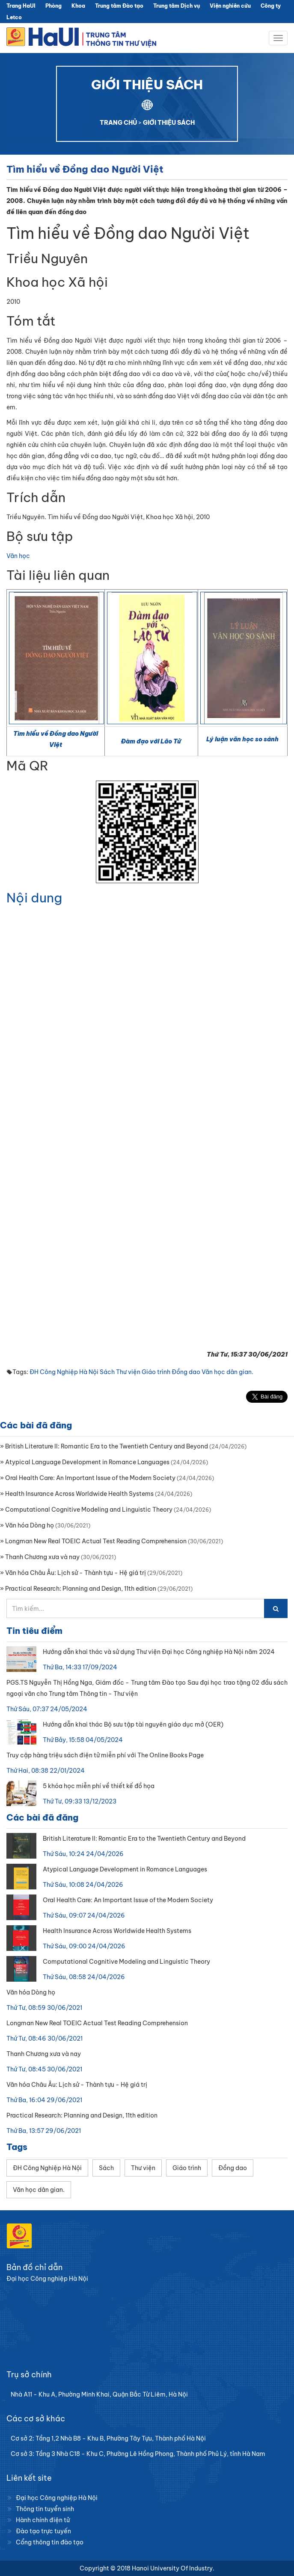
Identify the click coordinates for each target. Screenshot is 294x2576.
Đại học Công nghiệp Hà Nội (57, 2498)
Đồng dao (186, 1372)
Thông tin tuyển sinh (45, 2509)
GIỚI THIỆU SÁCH (169, 122)
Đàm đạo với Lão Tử (151, 741)
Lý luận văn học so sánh (242, 739)
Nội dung (34, 898)
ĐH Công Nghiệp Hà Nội (64, 1372)
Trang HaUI (21, 6)
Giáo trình (156, 1372)
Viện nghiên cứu (230, 6)
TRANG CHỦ (118, 122)
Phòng (53, 6)
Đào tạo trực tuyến (43, 2531)
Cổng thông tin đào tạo (49, 2542)
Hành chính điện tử (43, 2520)
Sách (107, 1372)
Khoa (78, 6)
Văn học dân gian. (227, 1372)
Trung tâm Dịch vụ (176, 6)
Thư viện (128, 1372)
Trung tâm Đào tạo (119, 6)
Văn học (18, 556)
